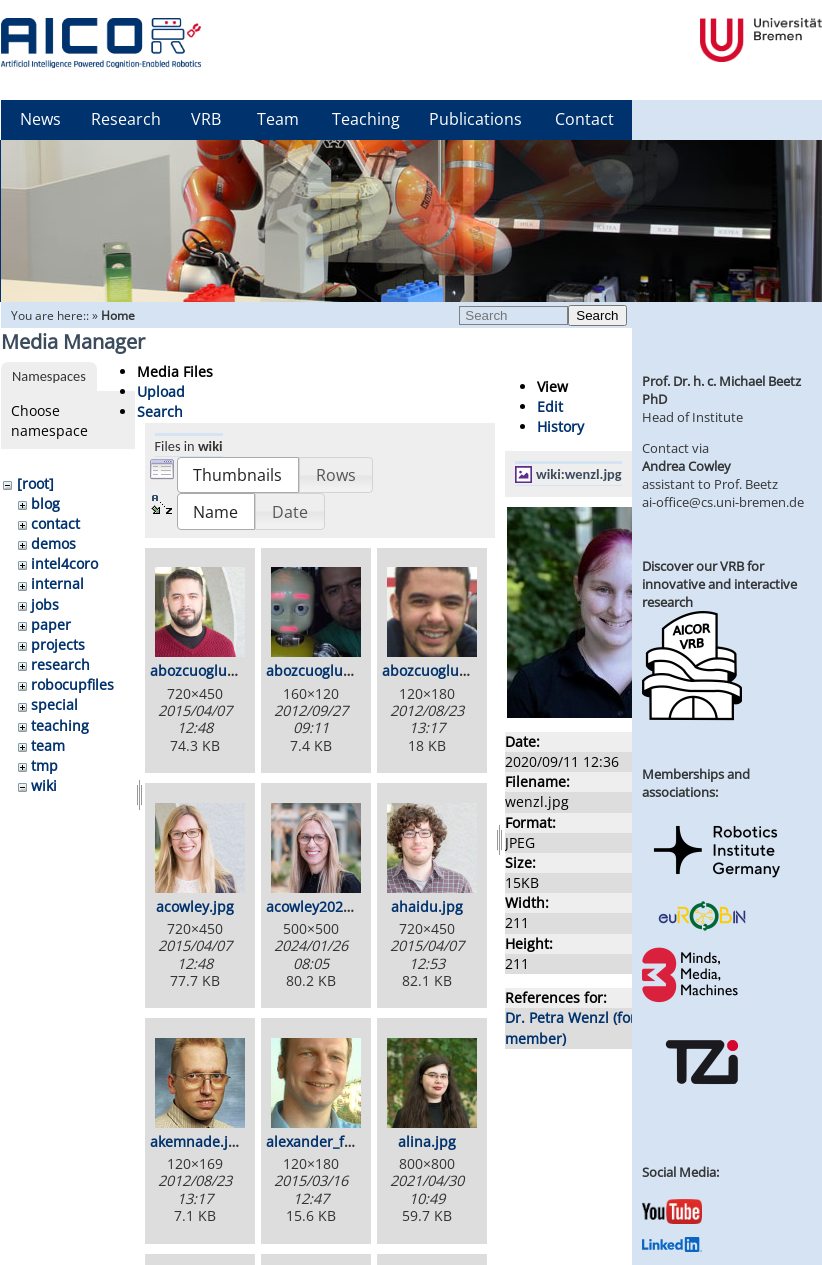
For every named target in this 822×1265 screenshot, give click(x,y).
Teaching (366, 119)
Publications (475, 119)
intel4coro (64, 563)
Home (118, 315)
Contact (584, 119)
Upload (161, 391)
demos (53, 543)
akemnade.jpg (197, 1141)
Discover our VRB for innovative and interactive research (719, 584)
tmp (44, 765)
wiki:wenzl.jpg (579, 474)
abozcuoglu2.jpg (321, 670)
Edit (550, 406)
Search (597, 315)
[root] (35, 483)
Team (278, 119)
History (560, 426)
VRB (206, 119)
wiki (44, 785)
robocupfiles (72, 684)
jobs (45, 604)
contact (55, 523)
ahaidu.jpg (427, 906)
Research (126, 119)
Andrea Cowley (686, 466)
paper (51, 624)
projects (58, 644)
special (54, 704)
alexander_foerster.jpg (341, 1141)
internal (57, 583)
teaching (60, 725)
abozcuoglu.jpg (201, 670)
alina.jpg (427, 1141)
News (40, 119)
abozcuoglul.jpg (435, 670)
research (60, 664)
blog (45, 503)
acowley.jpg (195, 906)
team (48, 745)
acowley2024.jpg (321, 906)
